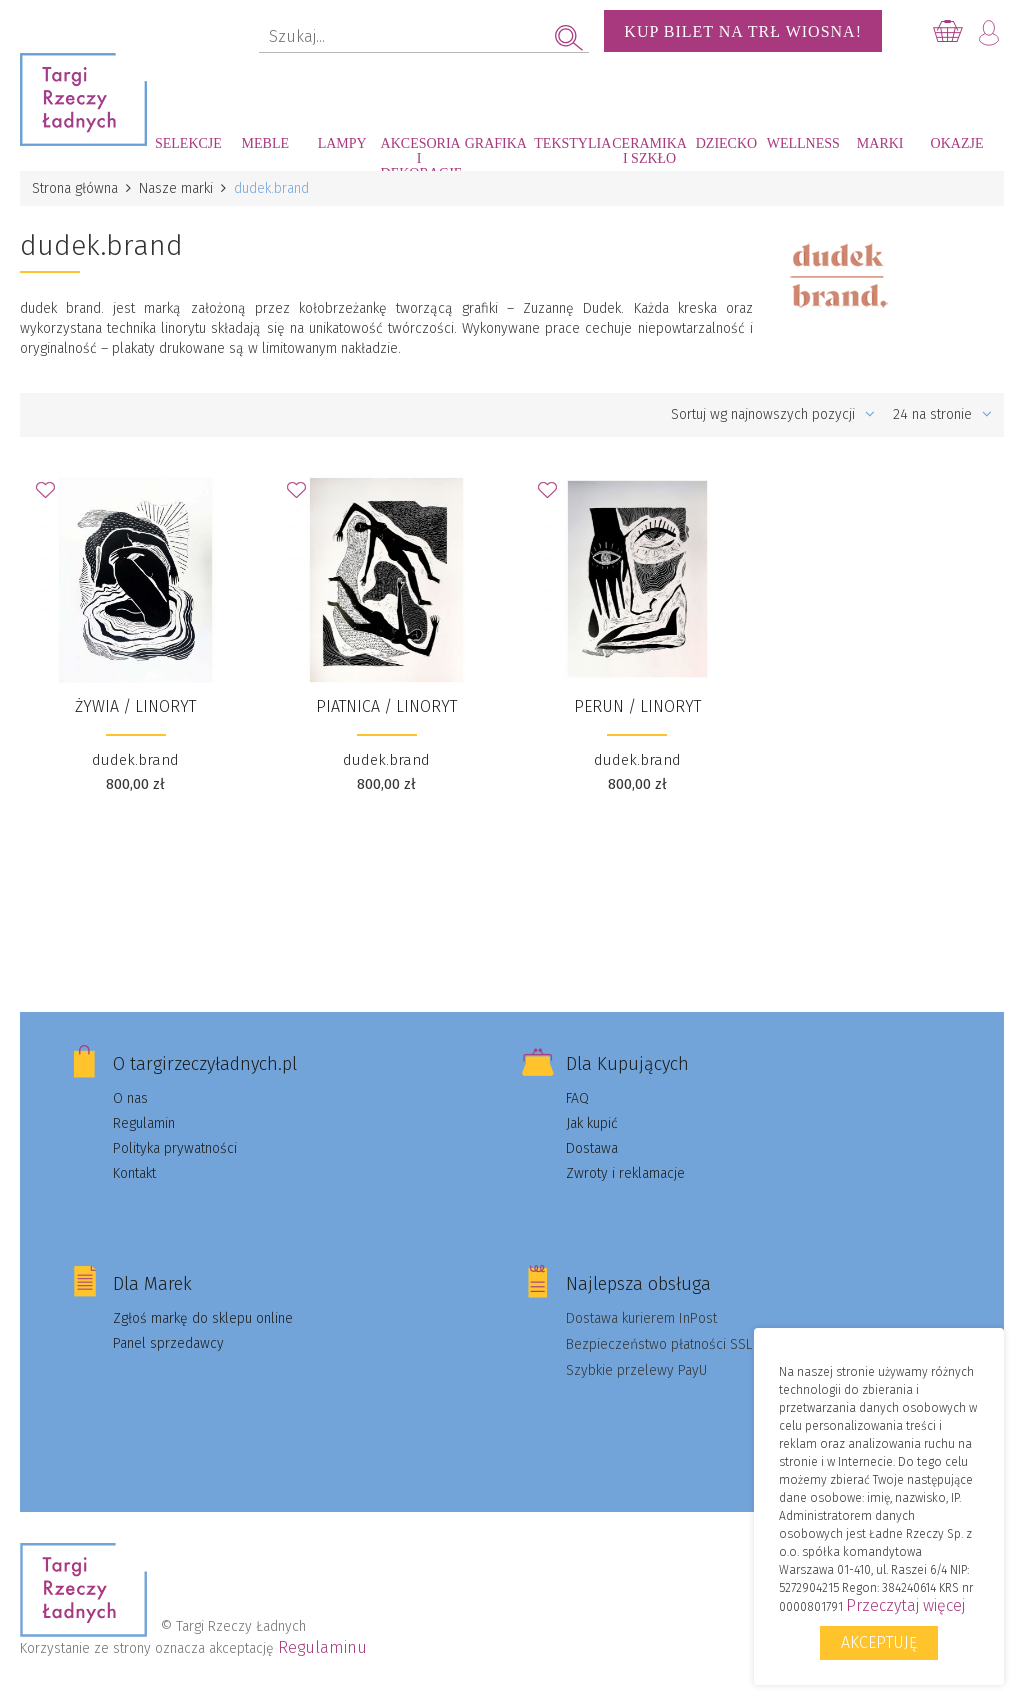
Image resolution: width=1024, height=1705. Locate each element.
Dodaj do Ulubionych (51, 496)
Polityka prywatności (175, 1148)
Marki (880, 143)
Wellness (803, 143)
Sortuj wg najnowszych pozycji (773, 414)
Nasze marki (176, 188)
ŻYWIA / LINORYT (135, 706)
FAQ (577, 1098)
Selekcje (188, 143)
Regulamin (144, 1123)
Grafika (496, 143)
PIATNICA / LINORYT (386, 706)
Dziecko (726, 143)
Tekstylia (572, 143)
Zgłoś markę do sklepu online (203, 1318)
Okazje (957, 143)
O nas (130, 1098)
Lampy (342, 143)
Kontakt (134, 1173)
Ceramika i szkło (649, 151)
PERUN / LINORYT (637, 706)
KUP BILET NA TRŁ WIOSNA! (743, 31)
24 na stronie (942, 414)
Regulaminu (322, 1647)
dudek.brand (135, 760)
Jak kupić (592, 1123)
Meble (265, 143)
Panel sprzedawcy (168, 1343)
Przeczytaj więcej (905, 1605)
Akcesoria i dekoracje (419, 153)
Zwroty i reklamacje (625, 1173)
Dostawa (592, 1148)
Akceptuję (879, 1642)
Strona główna (75, 188)
